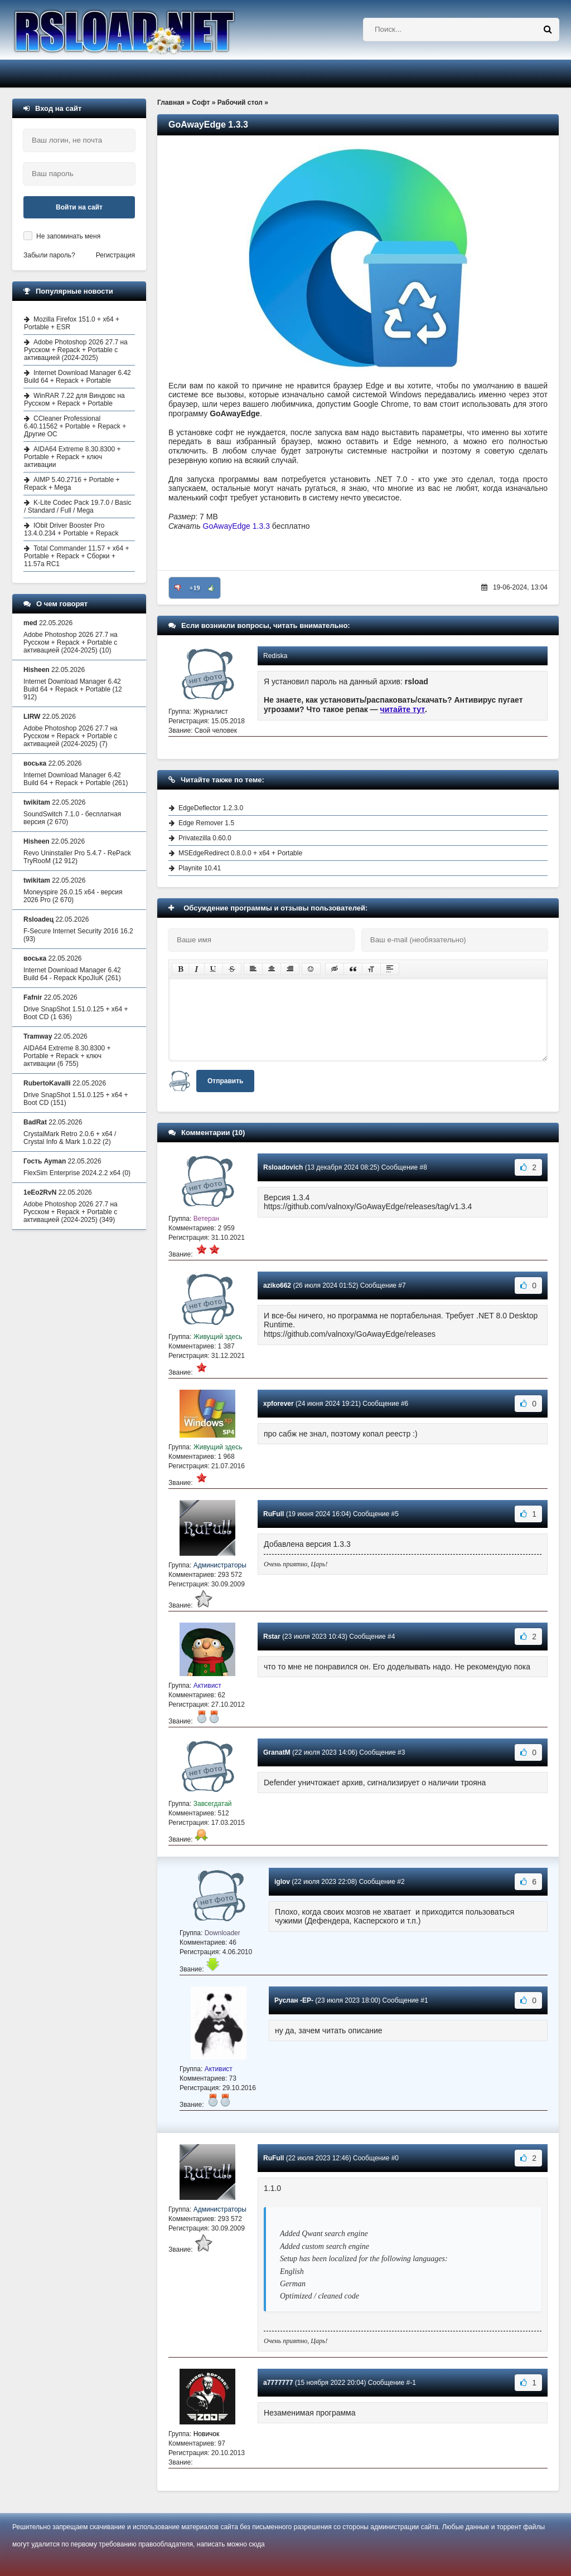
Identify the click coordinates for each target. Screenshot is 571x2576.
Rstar (271, 1636)
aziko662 (277, 1285)
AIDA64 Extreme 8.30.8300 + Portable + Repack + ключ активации (72, 457)
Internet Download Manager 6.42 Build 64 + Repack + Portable (77, 376)
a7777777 (278, 2383)
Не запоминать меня (68, 236)
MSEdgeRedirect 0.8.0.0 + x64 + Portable (240, 853)
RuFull (273, 1514)
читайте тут (402, 709)
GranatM (277, 1752)
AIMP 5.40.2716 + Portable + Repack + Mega (72, 483)
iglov (282, 1882)
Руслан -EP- (293, 2000)
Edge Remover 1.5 (206, 823)
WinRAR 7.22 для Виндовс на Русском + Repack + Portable (74, 399)
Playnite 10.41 (199, 868)
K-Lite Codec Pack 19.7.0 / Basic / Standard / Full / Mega (77, 506)
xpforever (278, 1404)
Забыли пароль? (49, 255)
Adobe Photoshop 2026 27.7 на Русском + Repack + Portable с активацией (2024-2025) (76, 350)
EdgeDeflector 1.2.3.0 (210, 808)
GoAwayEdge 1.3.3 (236, 526)
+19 (195, 588)
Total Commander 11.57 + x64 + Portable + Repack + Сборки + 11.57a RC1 (76, 556)
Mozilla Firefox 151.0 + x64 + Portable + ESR (71, 323)
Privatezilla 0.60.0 (204, 838)
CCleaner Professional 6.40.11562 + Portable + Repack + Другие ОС (75, 426)
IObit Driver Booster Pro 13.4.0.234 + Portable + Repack (71, 529)
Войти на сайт (79, 207)
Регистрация (115, 255)
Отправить (225, 1081)
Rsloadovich (283, 1167)
